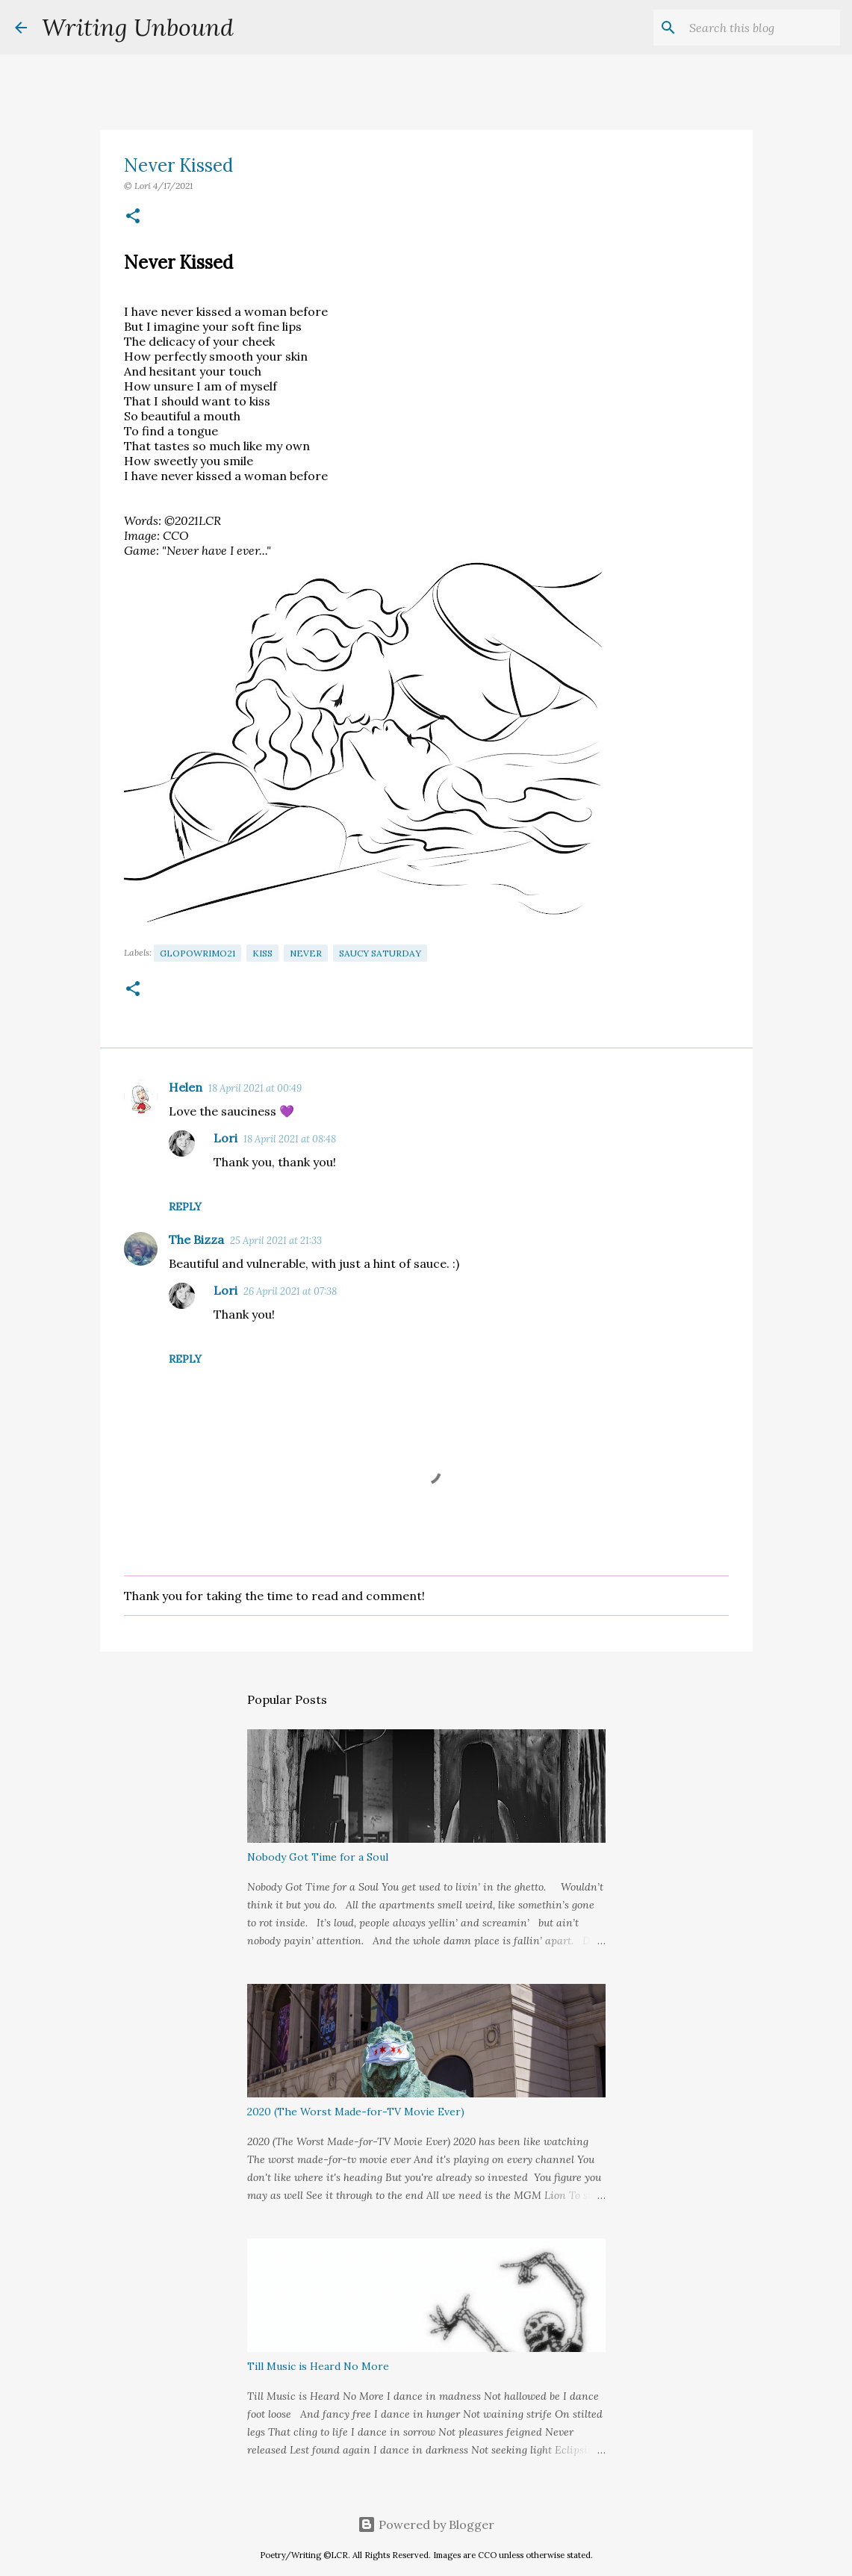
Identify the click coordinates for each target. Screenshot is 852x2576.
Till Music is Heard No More (318, 2366)
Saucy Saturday (380, 953)
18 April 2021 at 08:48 (289, 1139)
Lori (225, 1137)
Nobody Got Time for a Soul (317, 1857)
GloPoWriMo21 (197, 953)
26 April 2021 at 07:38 (290, 1291)
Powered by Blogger (426, 2524)
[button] (133, 217)
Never (306, 953)
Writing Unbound (138, 27)
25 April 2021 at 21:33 (276, 1240)
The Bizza (196, 1239)
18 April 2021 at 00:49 (255, 1088)
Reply (185, 1206)
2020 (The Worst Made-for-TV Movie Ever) (355, 2111)
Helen (185, 1087)
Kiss (262, 953)
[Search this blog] (761, 28)
